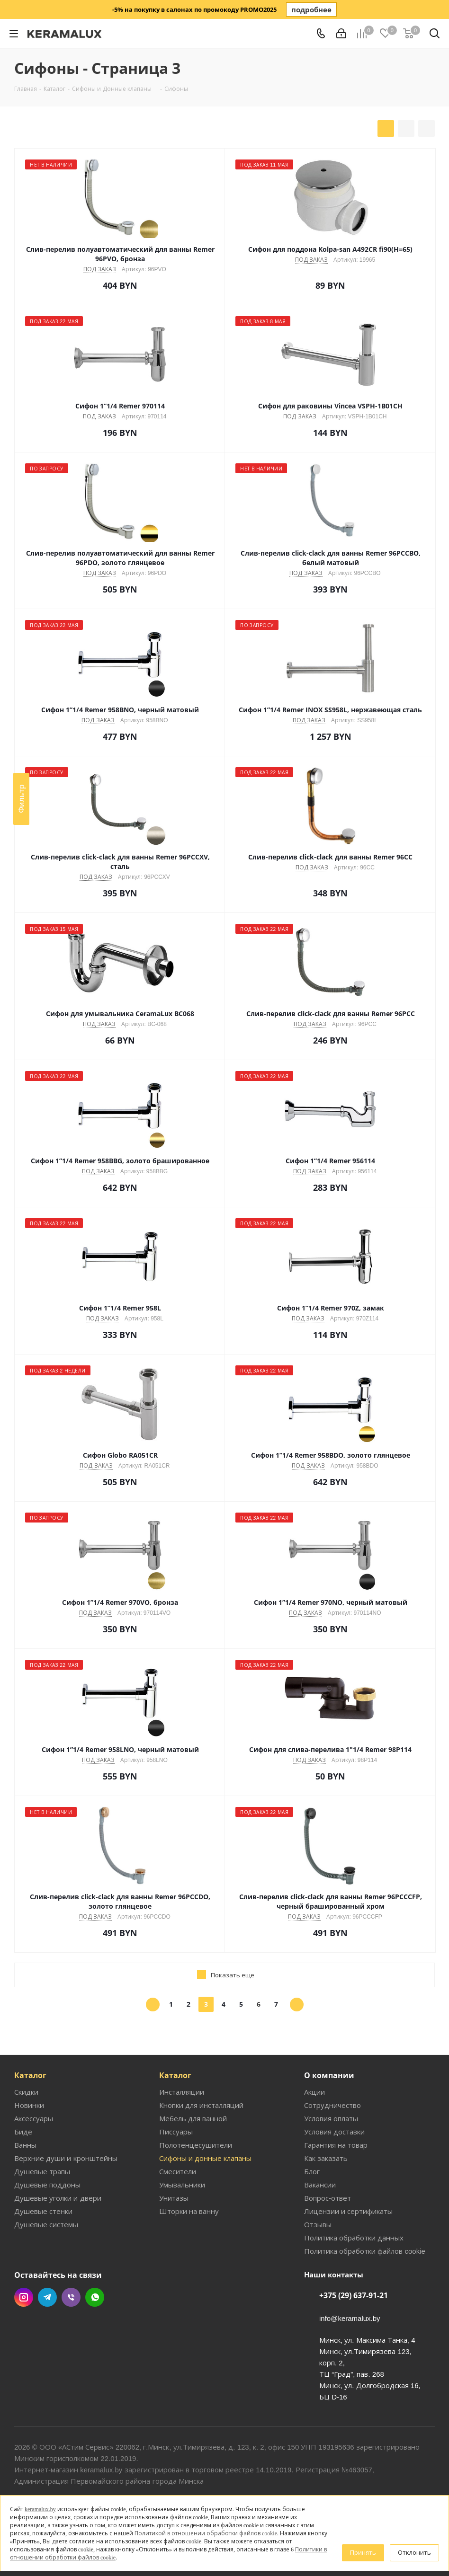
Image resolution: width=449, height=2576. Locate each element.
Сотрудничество (332, 2105)
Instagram (23, 2297)
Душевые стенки (43, 2211)
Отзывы (318, 2224)
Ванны (25, 2145)
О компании (329, 2075)
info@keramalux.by (349, 2318)
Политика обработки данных (354, 2237)
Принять (363, 2552)
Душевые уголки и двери (57, 2198)
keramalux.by (40, 2509)
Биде (23, 2131)
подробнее (311, 9)
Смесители (177, 2171)
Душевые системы (46, 2224)
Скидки (26, 2092)
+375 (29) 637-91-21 (353, 2295)
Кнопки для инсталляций (201, 2105)
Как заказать (326, 2158)
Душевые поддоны (47, 2184)
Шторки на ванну (189, 2211)
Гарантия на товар (336, 2145)
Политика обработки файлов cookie (364, 2251)
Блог (312, 2171)
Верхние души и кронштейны (65, 2158)
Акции (314, 2092)
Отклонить (414, 2552)
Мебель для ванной (193, 2118)
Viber (71, 2297)
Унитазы (174, 2198)
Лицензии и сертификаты (348, 2211)
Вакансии (320, 2184)
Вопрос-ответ (327, 2198)
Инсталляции (181, 2092)
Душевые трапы (42, 2171)
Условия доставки (334, 2131)
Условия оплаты (331, 2118)
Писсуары (176, 2131)
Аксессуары (33, 2118)
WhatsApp (94, 2297)
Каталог (30, 2075)
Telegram (47, 2297)
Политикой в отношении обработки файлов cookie (206, 2533)
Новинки (29, 2105)
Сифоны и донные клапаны (205, 2158)
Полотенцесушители (195, 2145)
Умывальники (182, 2184)
